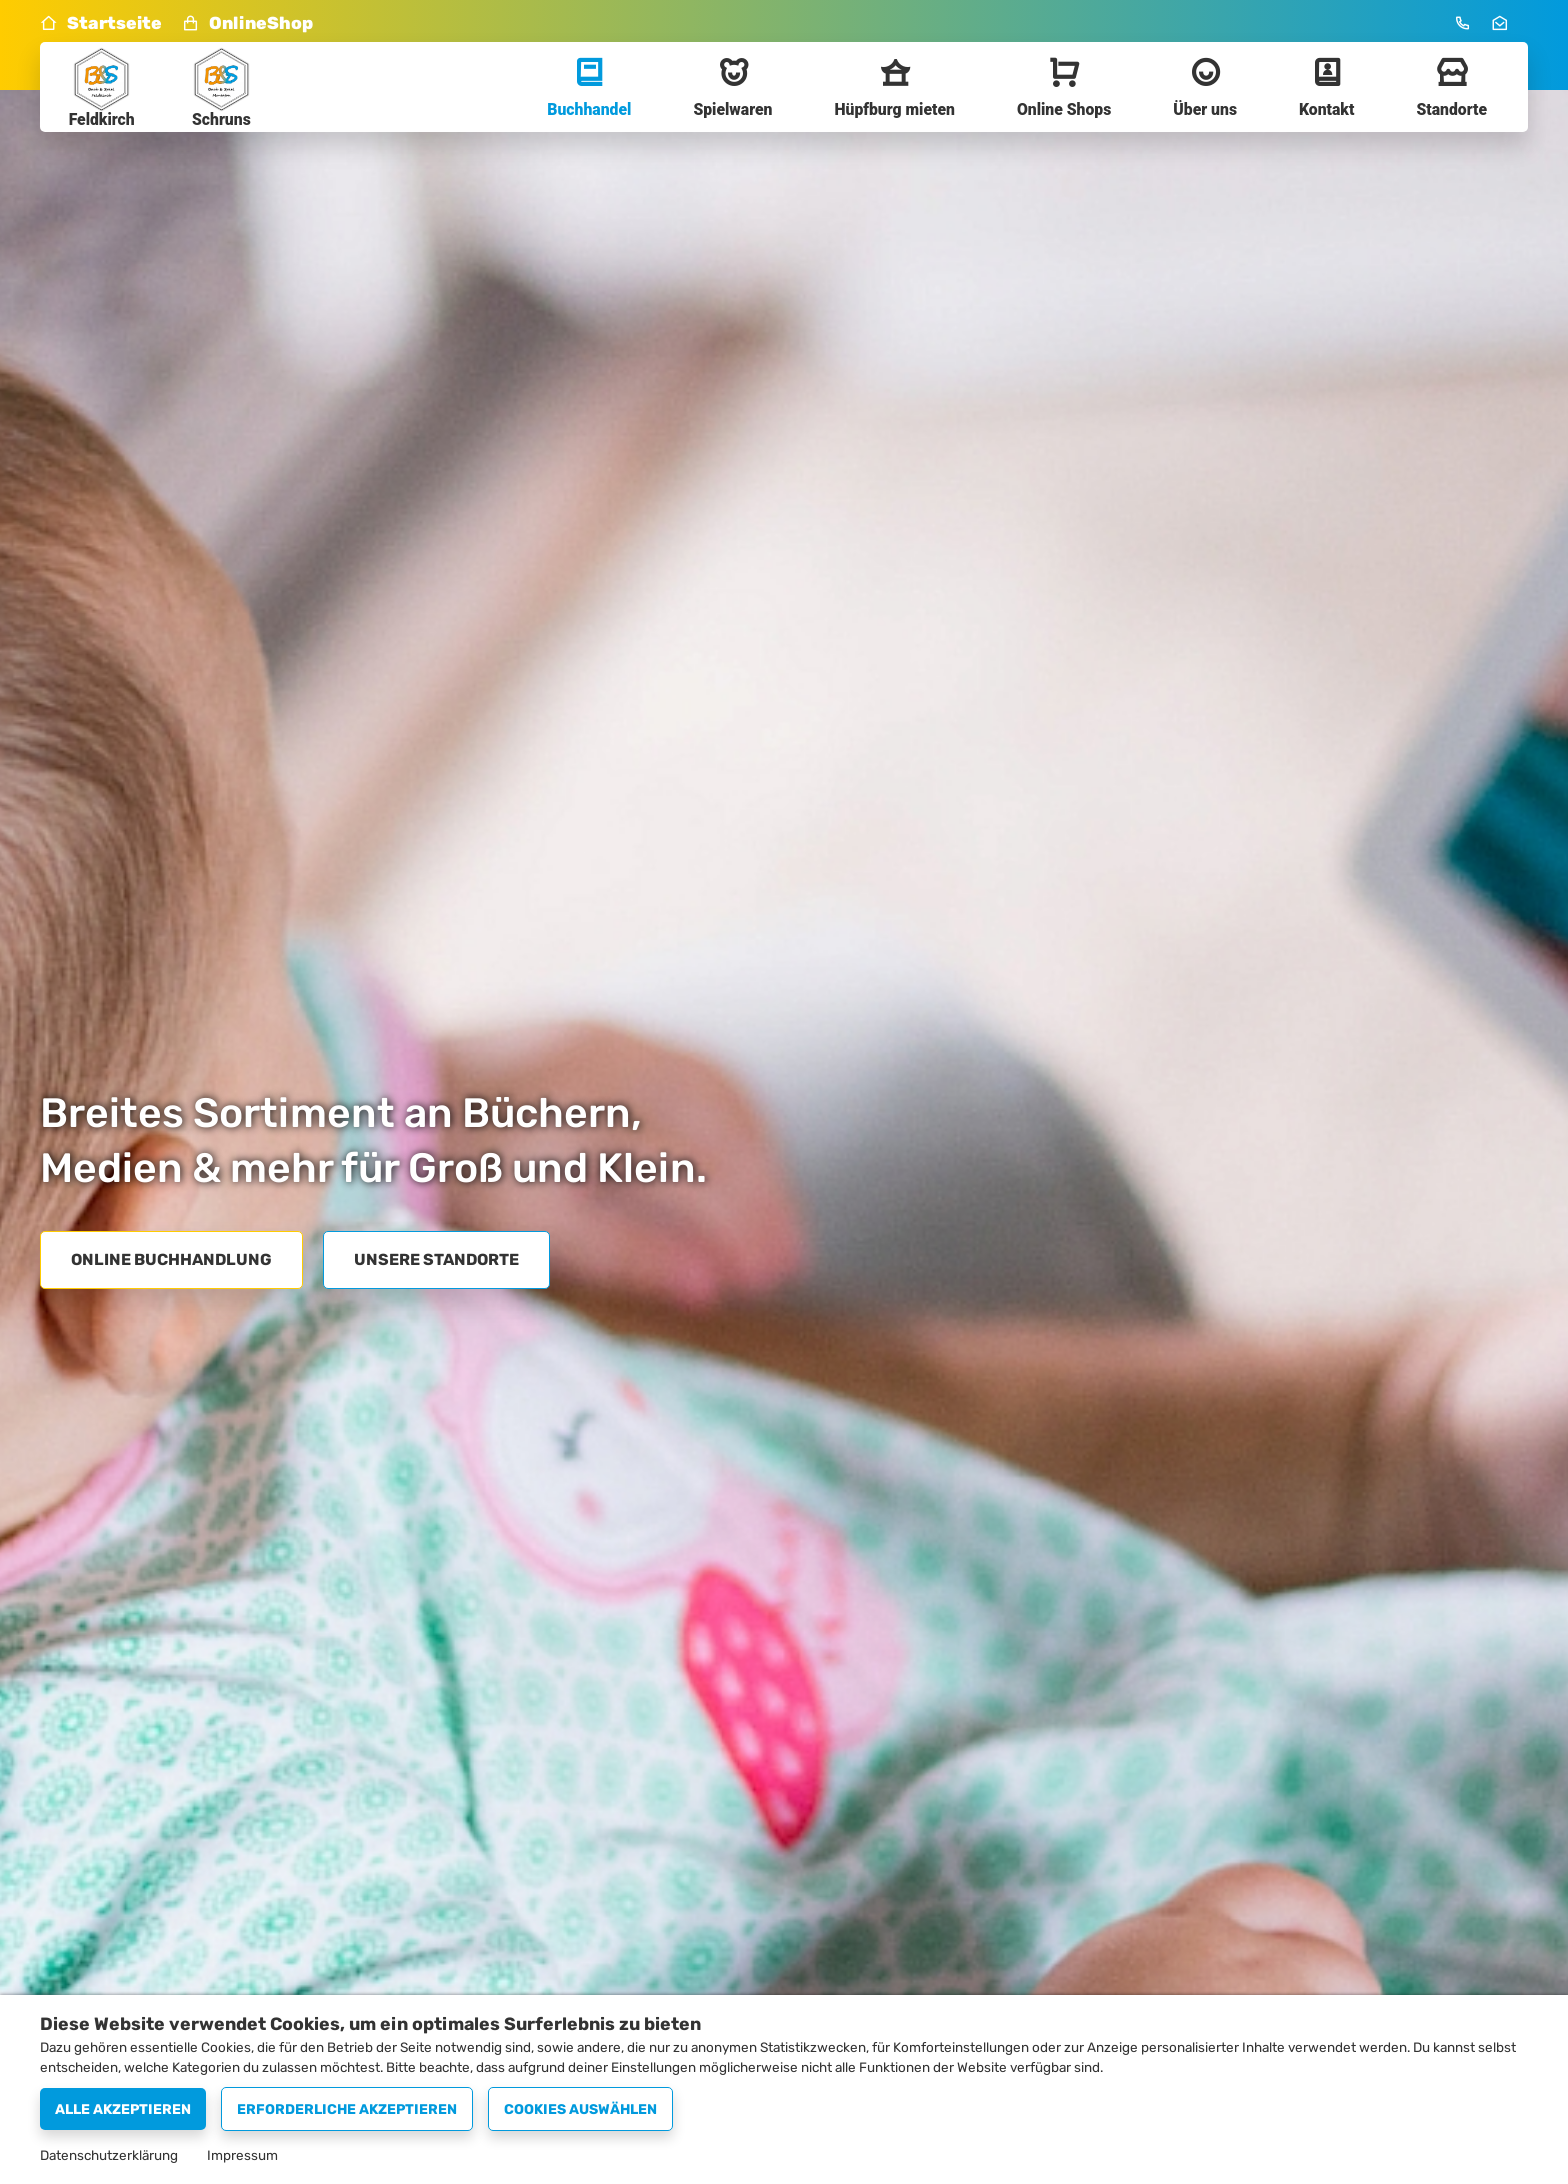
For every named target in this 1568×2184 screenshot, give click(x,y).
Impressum (242, 2155)
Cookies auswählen (580, 2109)
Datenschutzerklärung (109, 2155)
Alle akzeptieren (123, 2109)
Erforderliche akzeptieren (347, 2109)
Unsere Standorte (436, 1259)
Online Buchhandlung (171, 1259)
